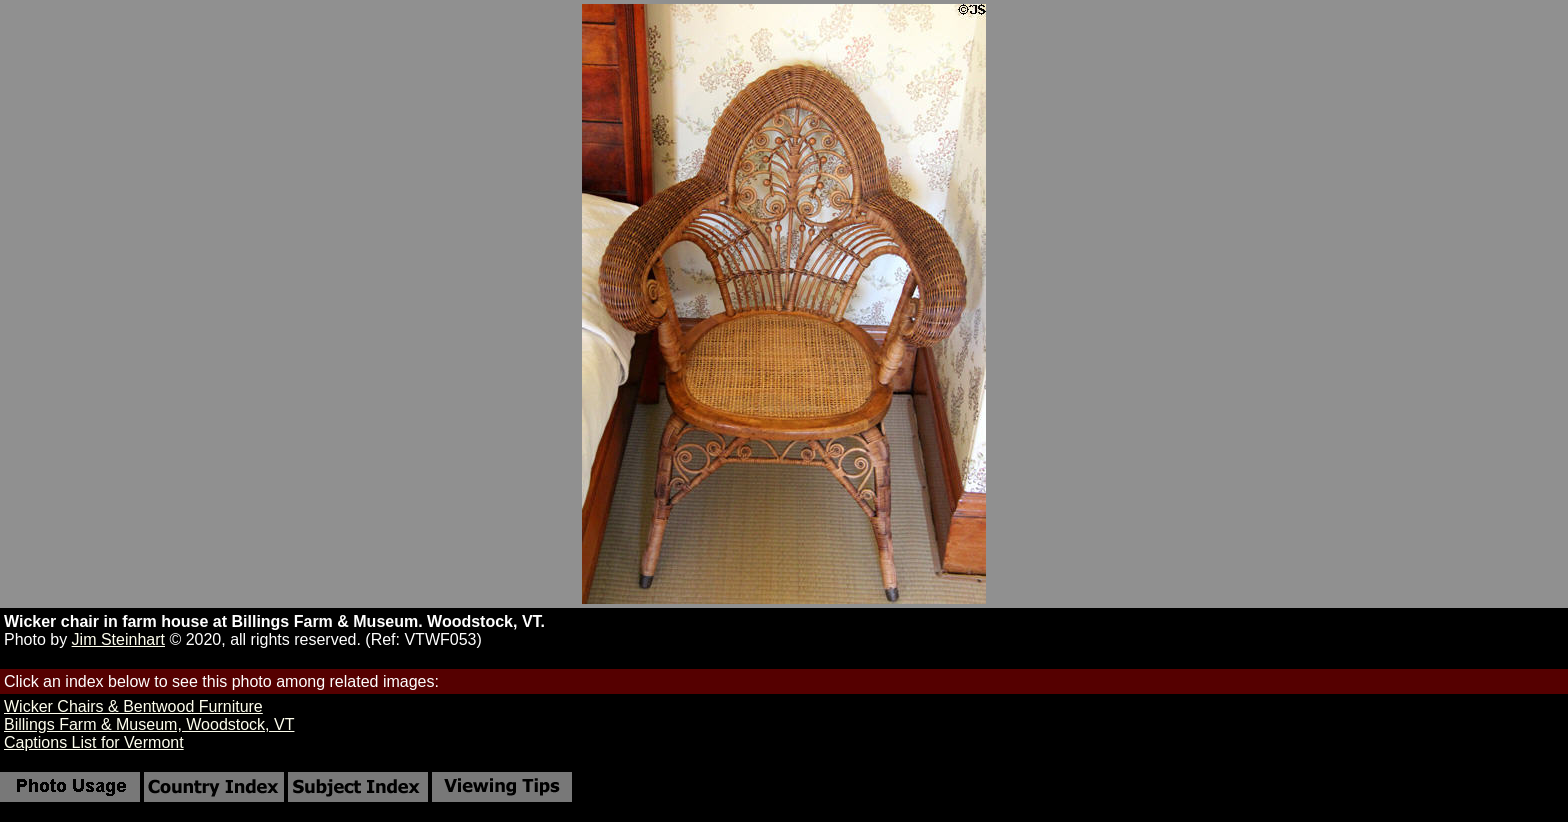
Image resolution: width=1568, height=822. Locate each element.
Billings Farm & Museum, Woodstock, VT (149, 724)
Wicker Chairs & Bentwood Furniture (133, 706)
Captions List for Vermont (94, 742)
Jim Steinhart (118, 639)
